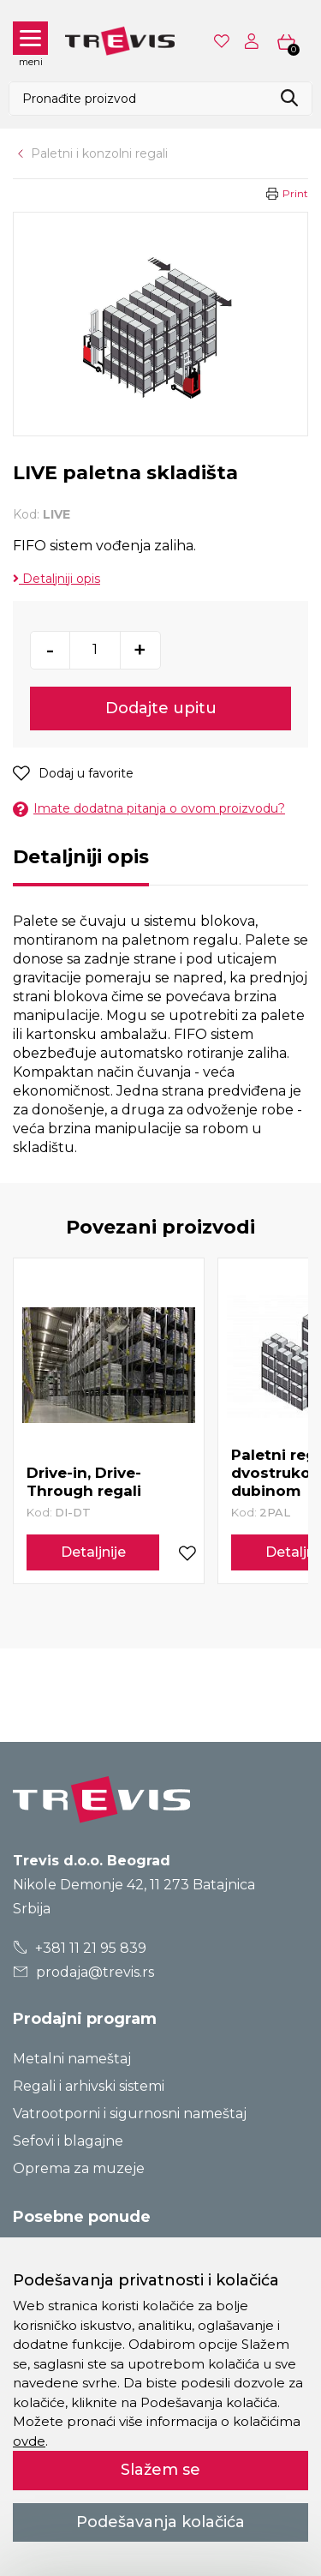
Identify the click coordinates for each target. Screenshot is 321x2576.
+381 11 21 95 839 (80, 1948)
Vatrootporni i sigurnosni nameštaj (130, 2113)
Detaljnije (93, 1552)
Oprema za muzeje (79, 2168)
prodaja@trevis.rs (84, 1972)
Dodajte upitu (161, 708)
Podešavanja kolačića (160, 2522)
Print (295, 193)
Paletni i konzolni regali (99, 153)
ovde (29, 2441)
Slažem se (160, 2469)
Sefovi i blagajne (68, 2141)
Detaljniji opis (56, 578)
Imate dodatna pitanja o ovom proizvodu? (149, 809)
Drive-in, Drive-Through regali (84, 1481)
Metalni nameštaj (72, 2059)
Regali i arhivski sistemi (88, 2086)
